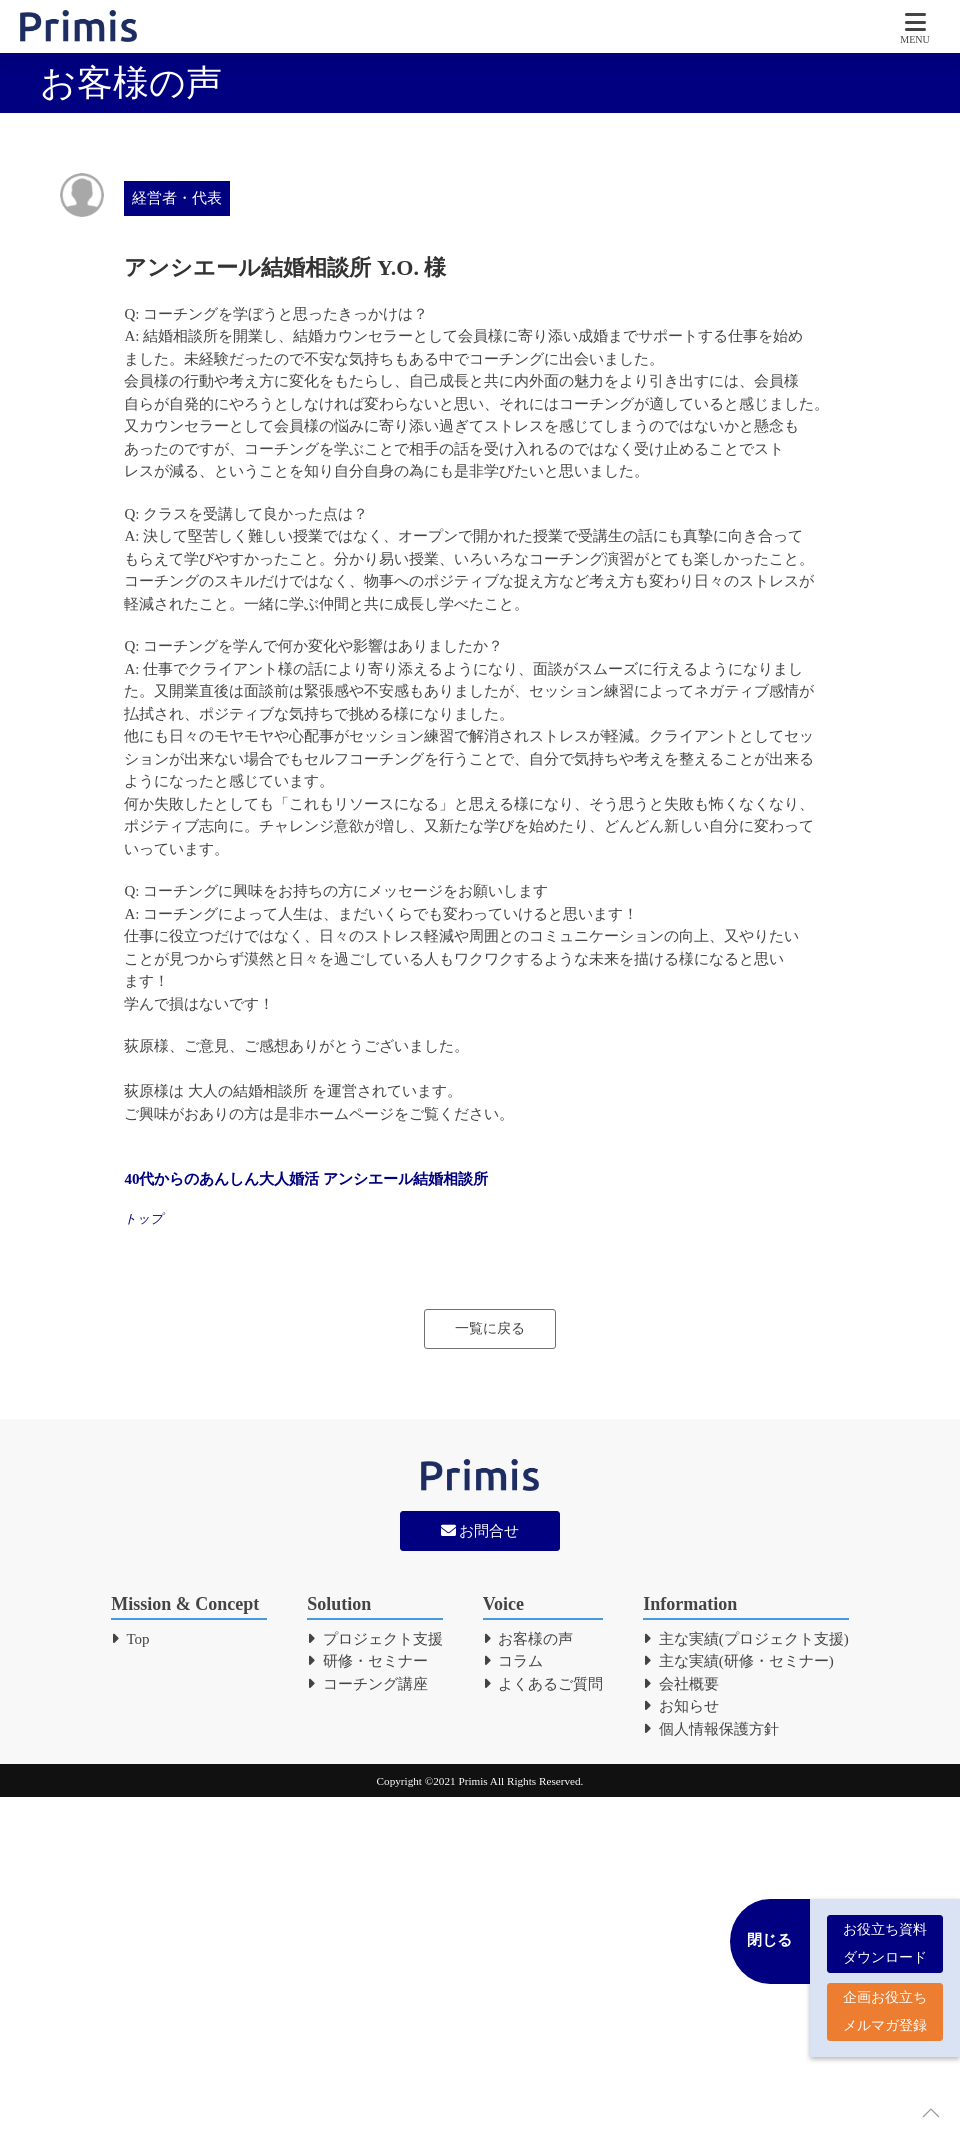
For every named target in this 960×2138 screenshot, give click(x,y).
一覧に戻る (490, 1328)
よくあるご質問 (543, 1684)
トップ (143, 1219)
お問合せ (480, 1531)
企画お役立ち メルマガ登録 (885, 2007)
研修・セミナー (367, 1661)
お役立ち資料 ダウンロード (885, 1939)
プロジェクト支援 (375, 1639)
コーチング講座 (367, 1684)
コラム (513, 1661)
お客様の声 (528, 1639)
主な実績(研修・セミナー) (738, 1661)
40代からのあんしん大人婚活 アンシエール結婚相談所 (306, 1179)
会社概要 (681, 1684)
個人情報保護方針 (711, 1729)
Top (130, 1639)
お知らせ (681, 1706)
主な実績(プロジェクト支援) (746, 1639)
